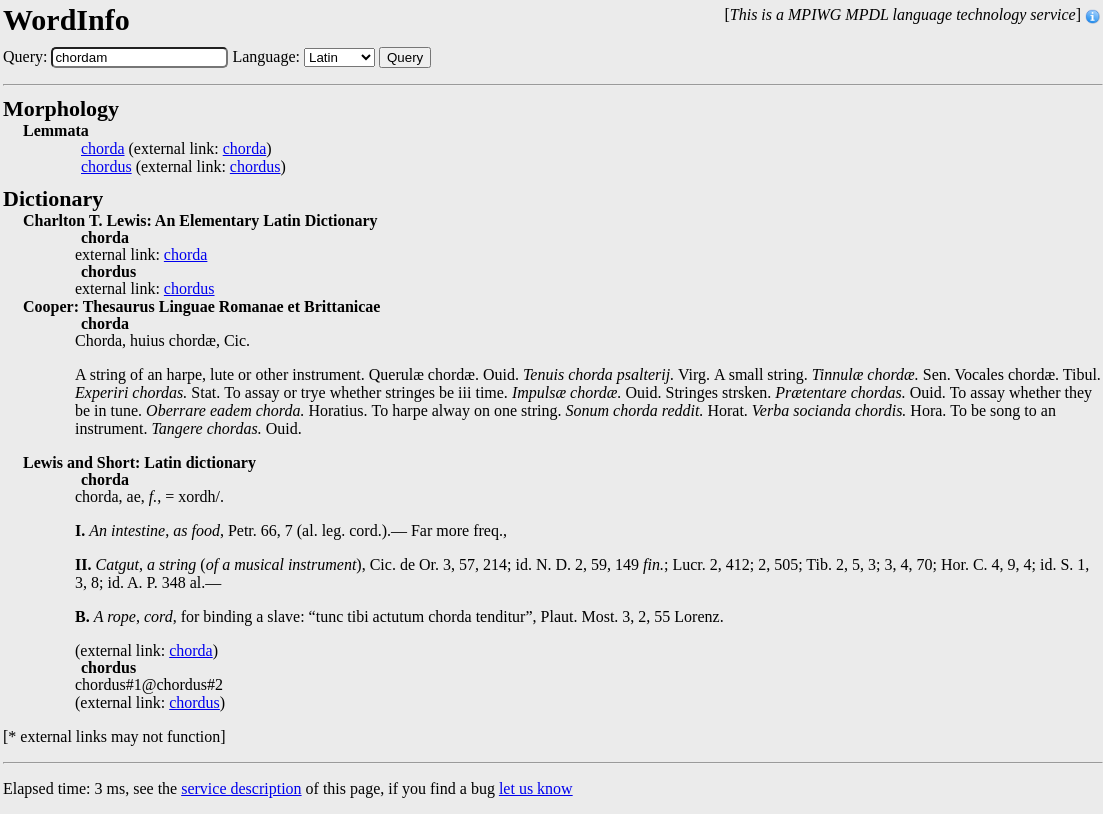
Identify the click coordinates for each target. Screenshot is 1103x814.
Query (405, 57)
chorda (103, 149)
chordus (106, 167)
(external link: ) (176, 149)
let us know (536, 788)
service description (241, 788)
